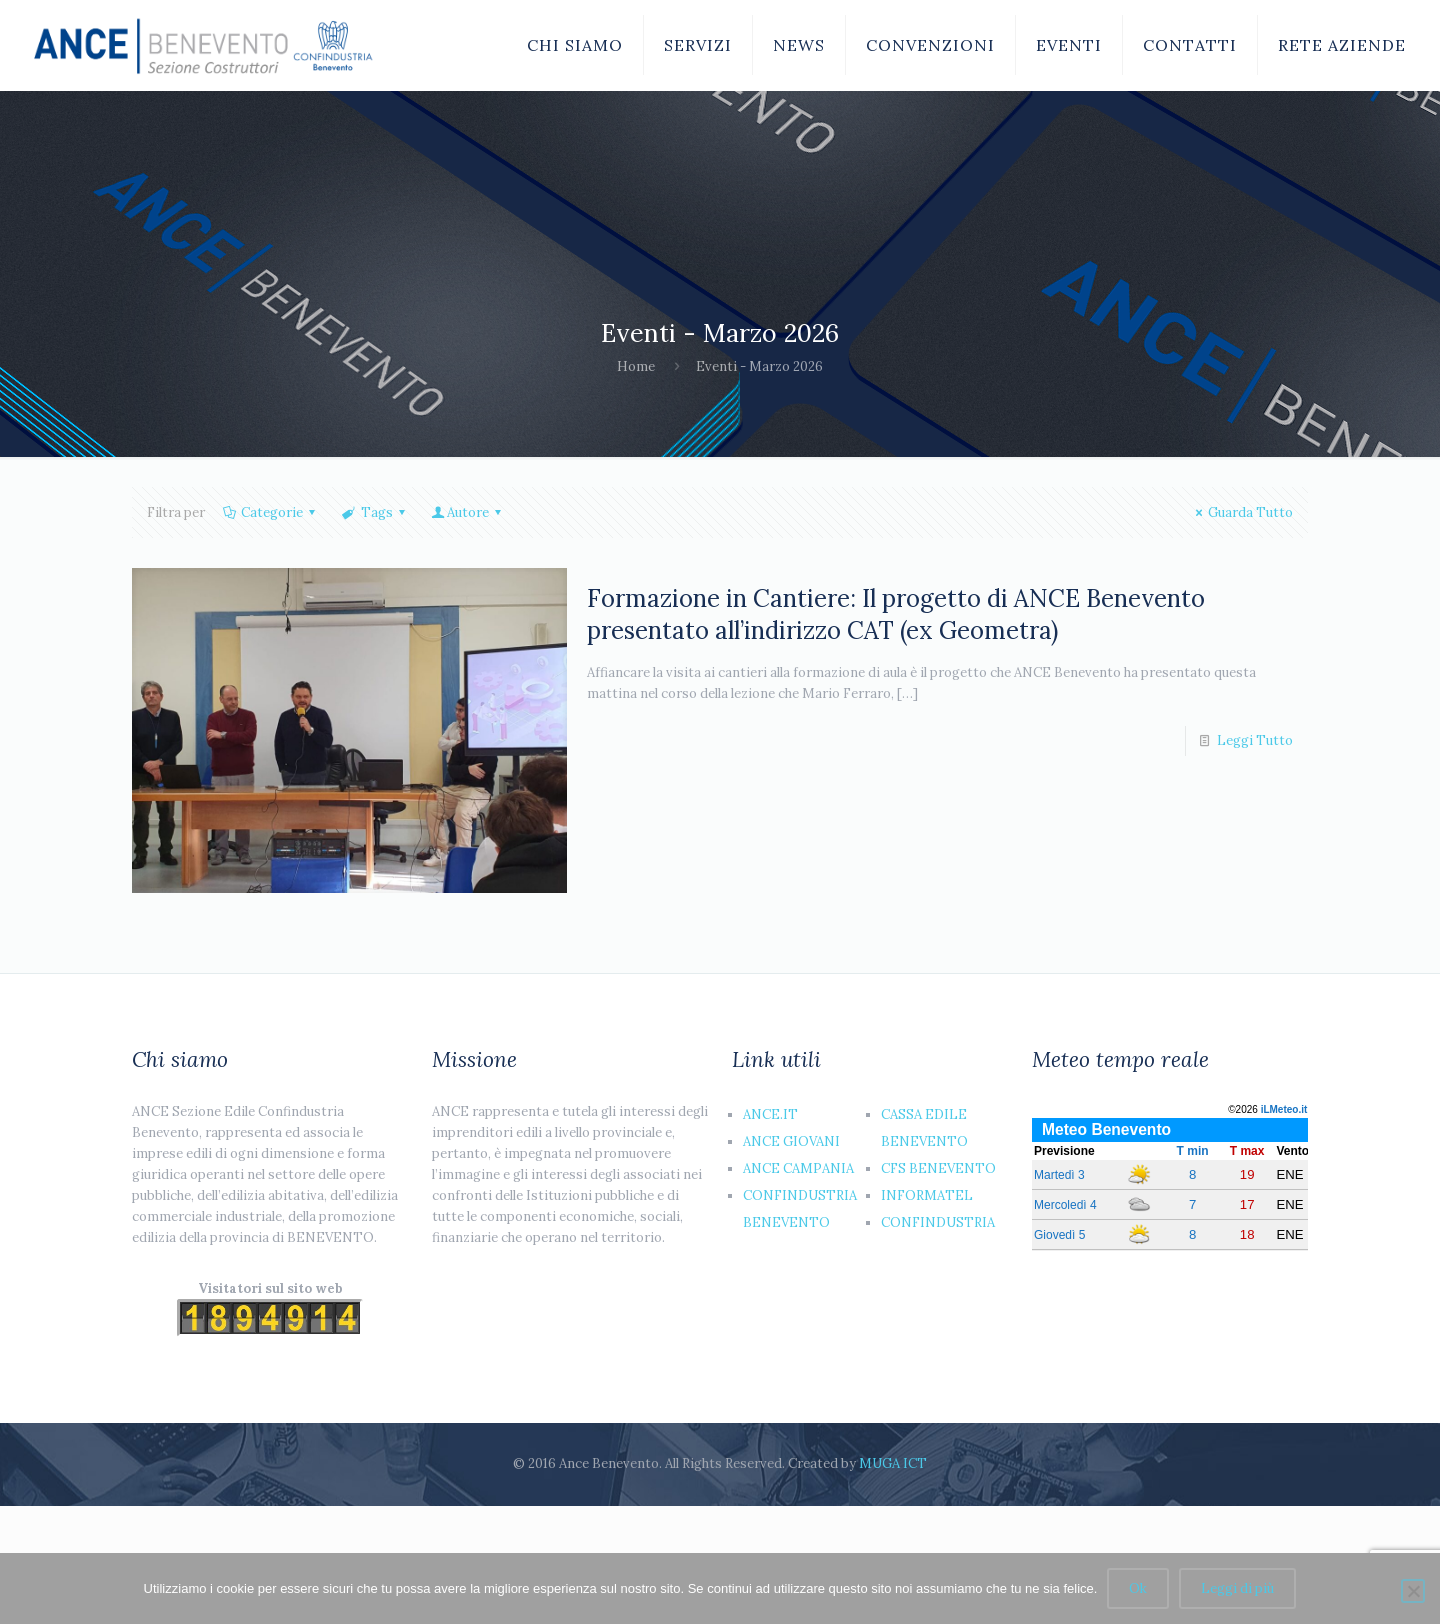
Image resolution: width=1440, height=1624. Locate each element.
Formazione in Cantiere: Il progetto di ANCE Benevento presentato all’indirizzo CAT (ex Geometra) (896, 614)
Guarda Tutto (1241, 512)
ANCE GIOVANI (791, 1141)
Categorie (270, 512)
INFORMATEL (927, 1195)
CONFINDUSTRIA (938, 1222)
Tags (374, 512)
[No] (1413, 1591)
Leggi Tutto (1255, 740)
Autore (468, 512)
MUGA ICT (893, 1463)
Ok (1138, 1588)
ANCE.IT (770, 1114)
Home (636, 366)
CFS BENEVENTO (938, 1168)
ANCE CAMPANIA (798, 1168)
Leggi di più (1237, 1588)
